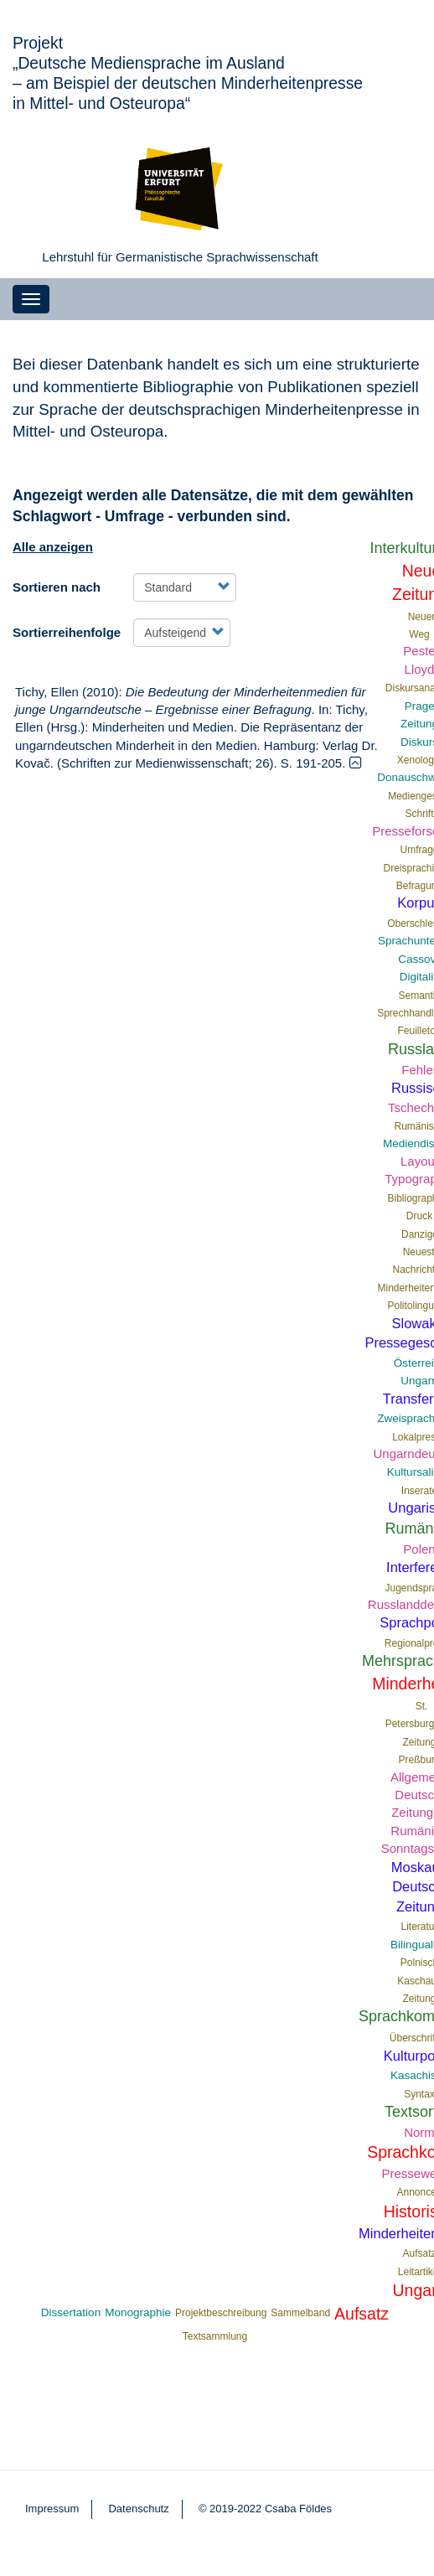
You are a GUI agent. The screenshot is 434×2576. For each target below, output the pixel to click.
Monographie (138, 2312)
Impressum (52, 2508)
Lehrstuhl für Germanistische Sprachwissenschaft (180, 257)
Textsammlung (215, 2336)
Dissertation (71, 2312)
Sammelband (300, 2313)
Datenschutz (138, 2508)
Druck (419, 1216)
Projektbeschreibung (220, 2313)
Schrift (420, 814)
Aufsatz (361, 2313)
